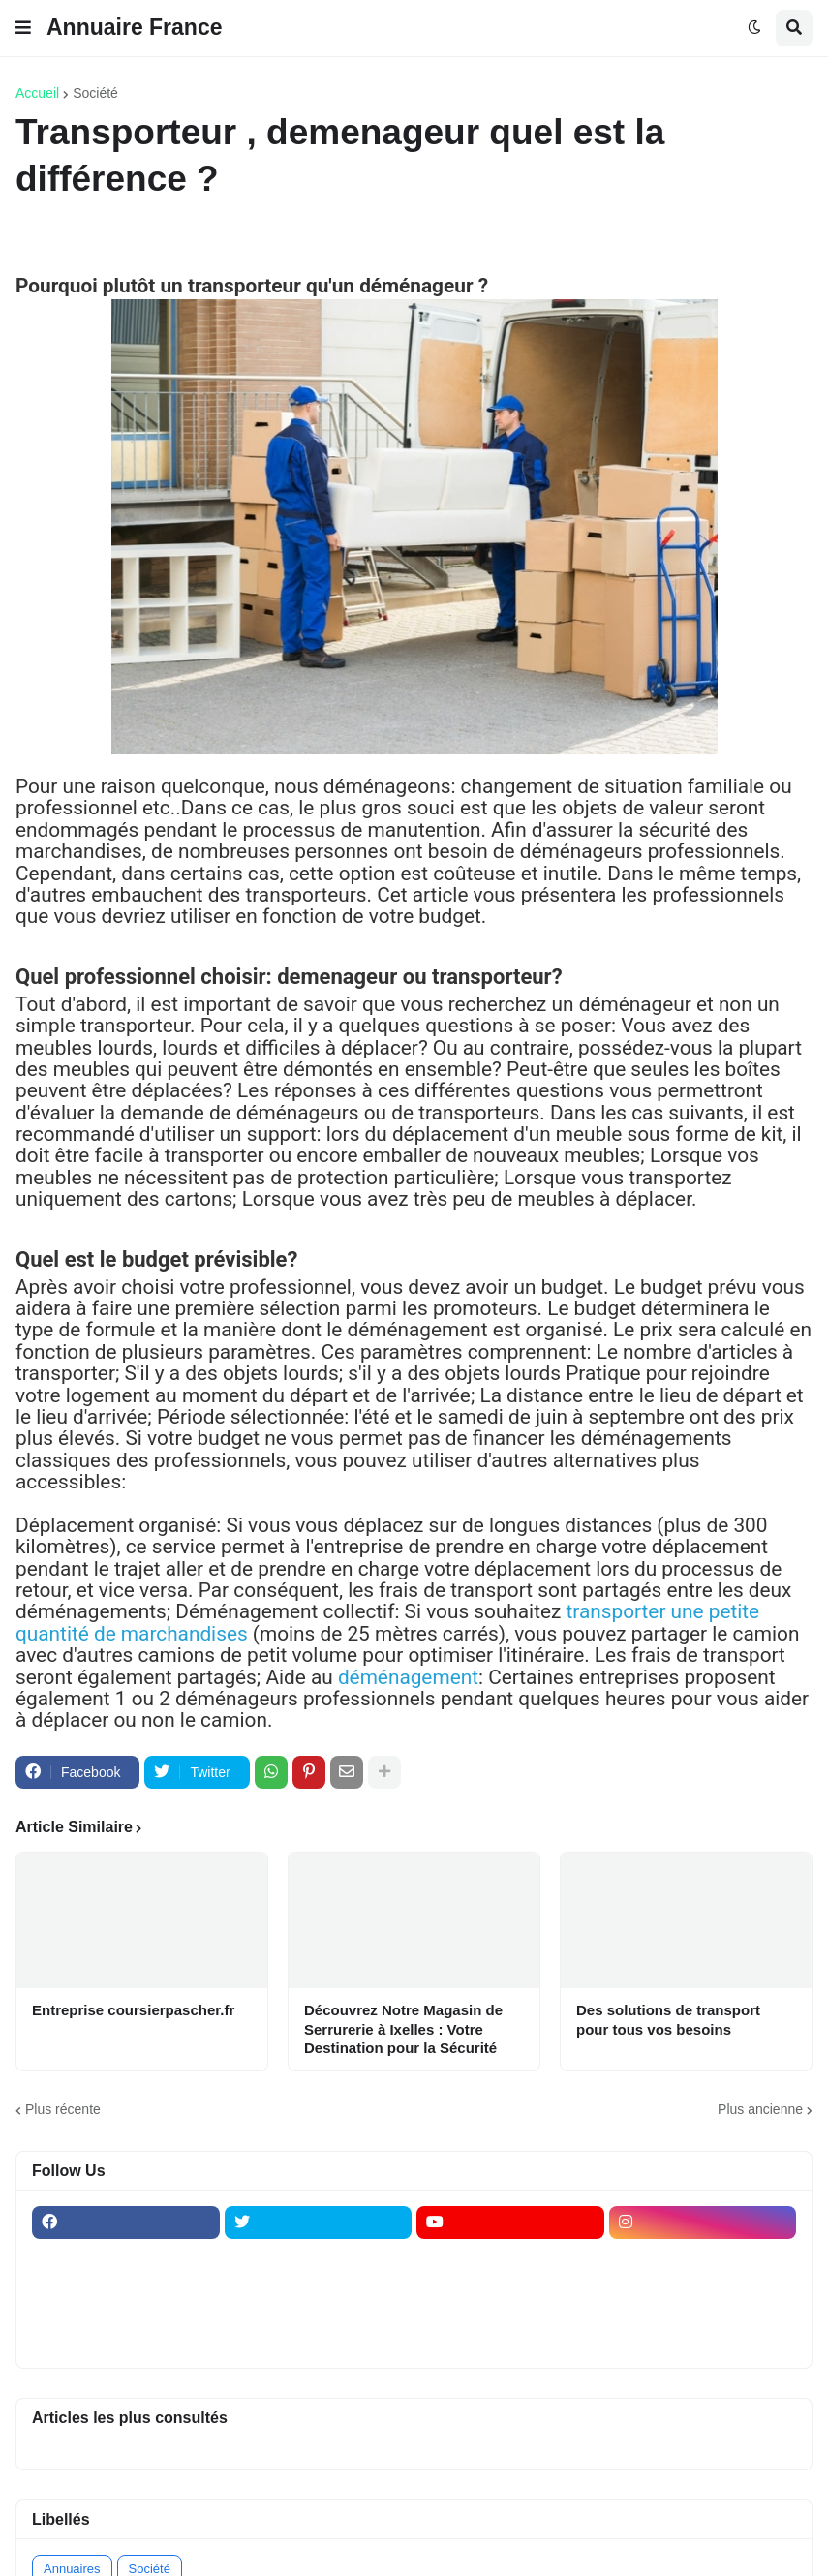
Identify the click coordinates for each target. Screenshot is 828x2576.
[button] (23, 28)
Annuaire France (134, 27)
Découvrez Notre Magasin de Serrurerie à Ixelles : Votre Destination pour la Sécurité (403, 2029)
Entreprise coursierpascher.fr (133, 2010)
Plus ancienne (760, 2109)
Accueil (37, 93)
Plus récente (63, 2109)
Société (95, 93)
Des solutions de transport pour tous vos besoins (668, 2020)
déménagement (408, 1677)
